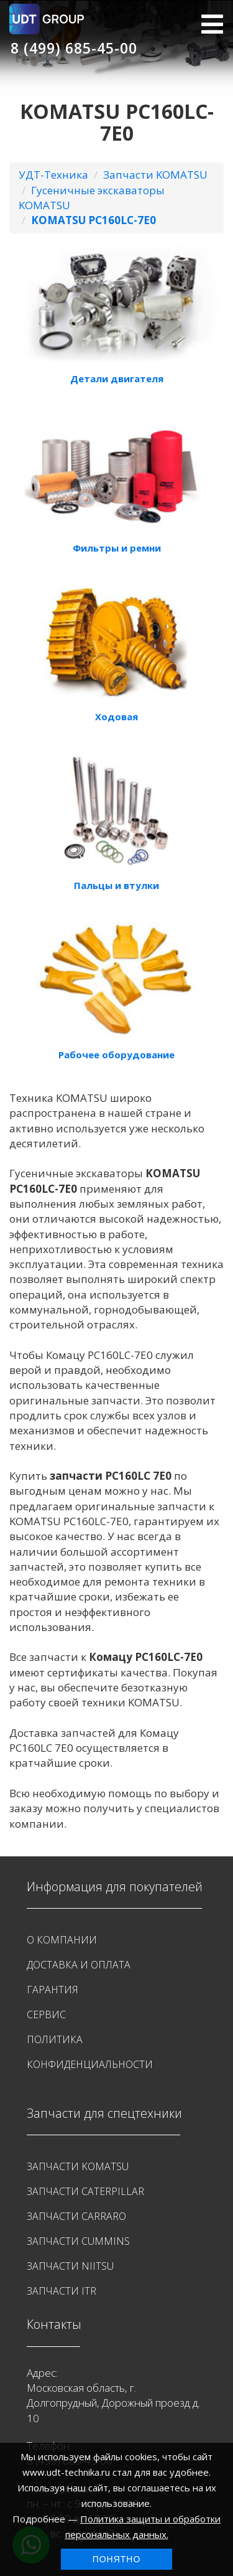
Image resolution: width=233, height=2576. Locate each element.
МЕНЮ (212, 24)
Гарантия (52, 1989)
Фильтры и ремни (117, 548)
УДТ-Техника (53, 174)
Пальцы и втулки (116, 885)
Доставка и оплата (78, 1965)
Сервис (46, 2014)
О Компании (62, 1940)
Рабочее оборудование (116, 1054)
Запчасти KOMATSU (155, 174)
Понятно (117, 2559)
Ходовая (116, 716)
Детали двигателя (116, 378)
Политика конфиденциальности (90, 2052)
